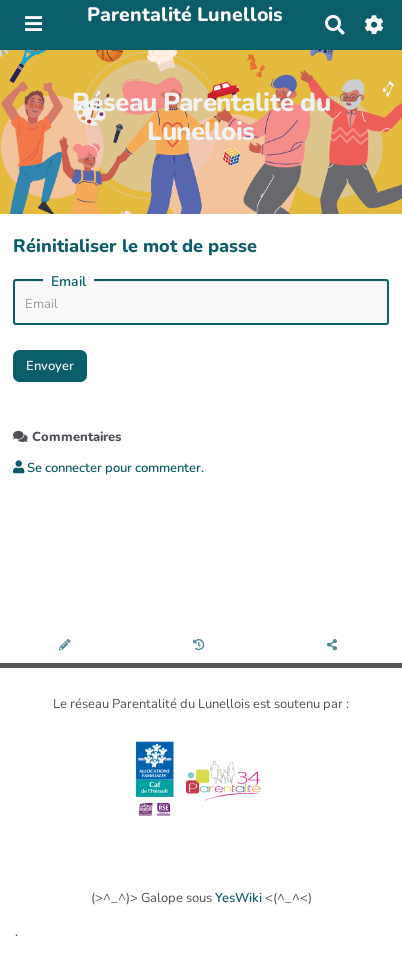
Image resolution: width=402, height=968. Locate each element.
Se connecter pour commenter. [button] (108, 468)
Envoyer (50, 366)
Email (68, 282)
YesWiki (238, 898)
